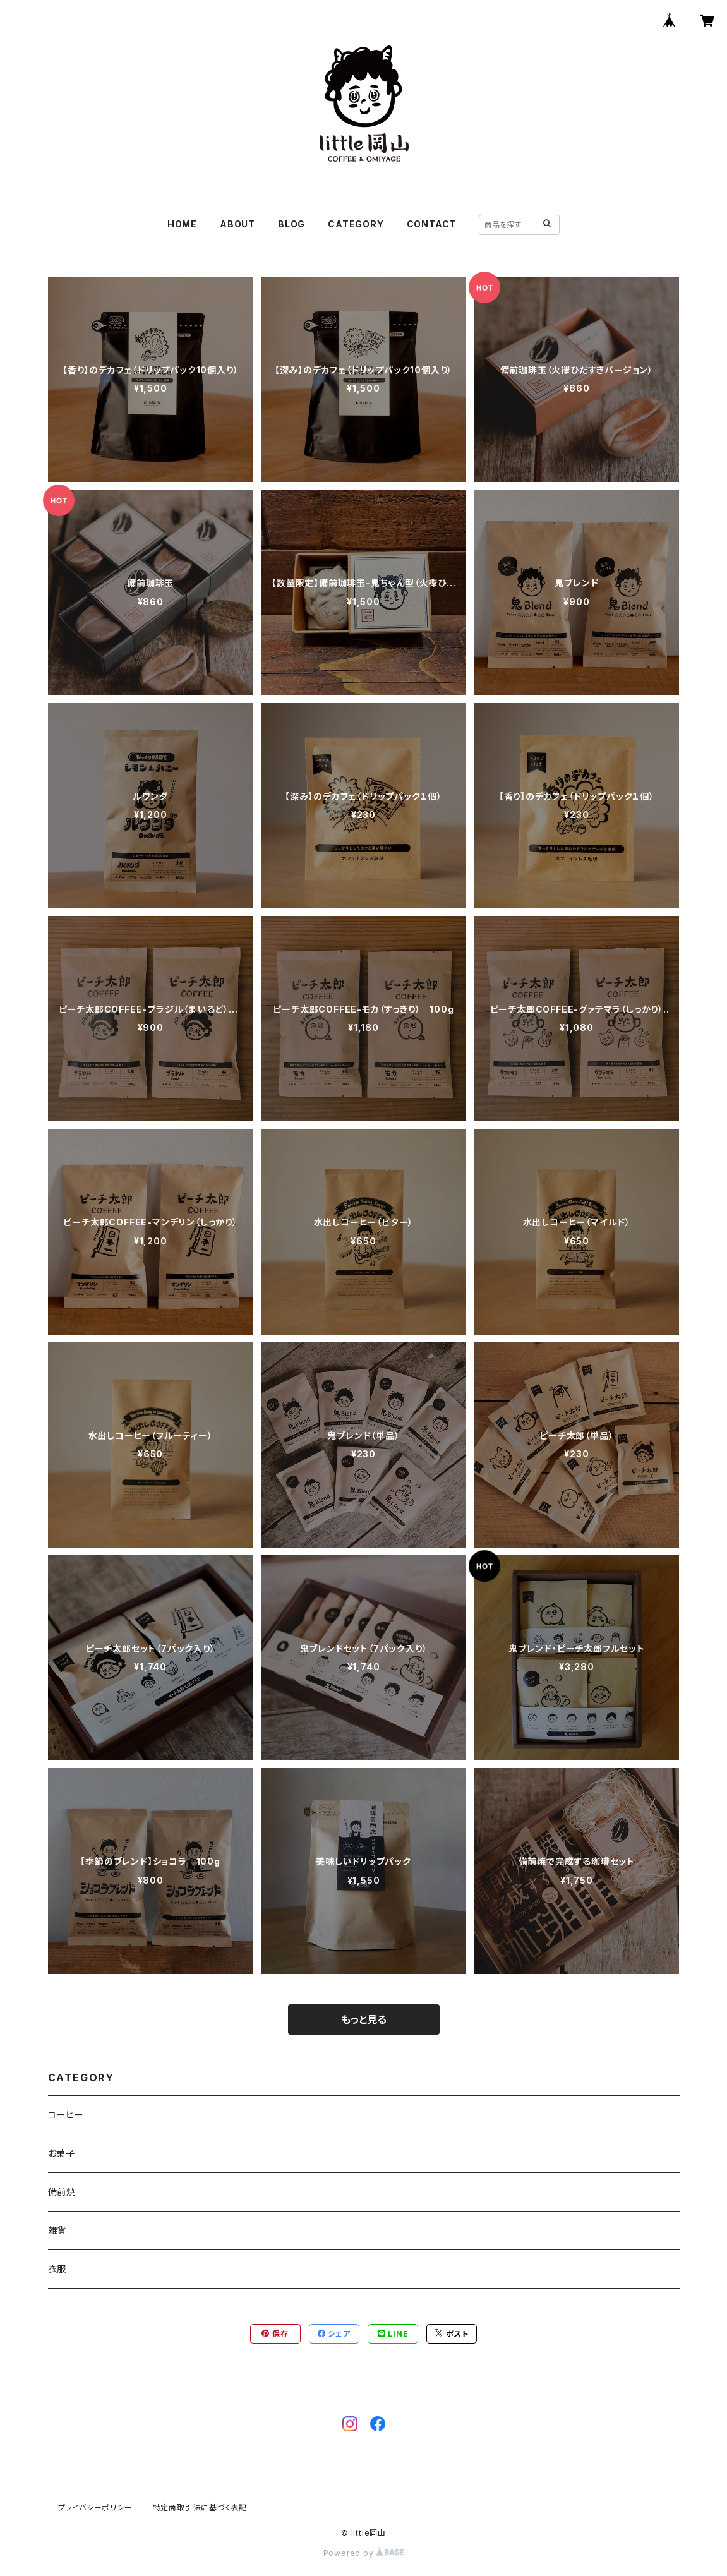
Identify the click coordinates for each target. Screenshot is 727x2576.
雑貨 (57, 2230)
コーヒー (66, 2114)
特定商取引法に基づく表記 (200, 2507)
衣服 (57, 2268)
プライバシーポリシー (95, 2507)
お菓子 (61, 2153)
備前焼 (62, 2191)
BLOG (291, 224)
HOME (182, 224)
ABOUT (237, 224)
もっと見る (364, 2019)
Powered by (363, 2553)
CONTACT (432, 224)
